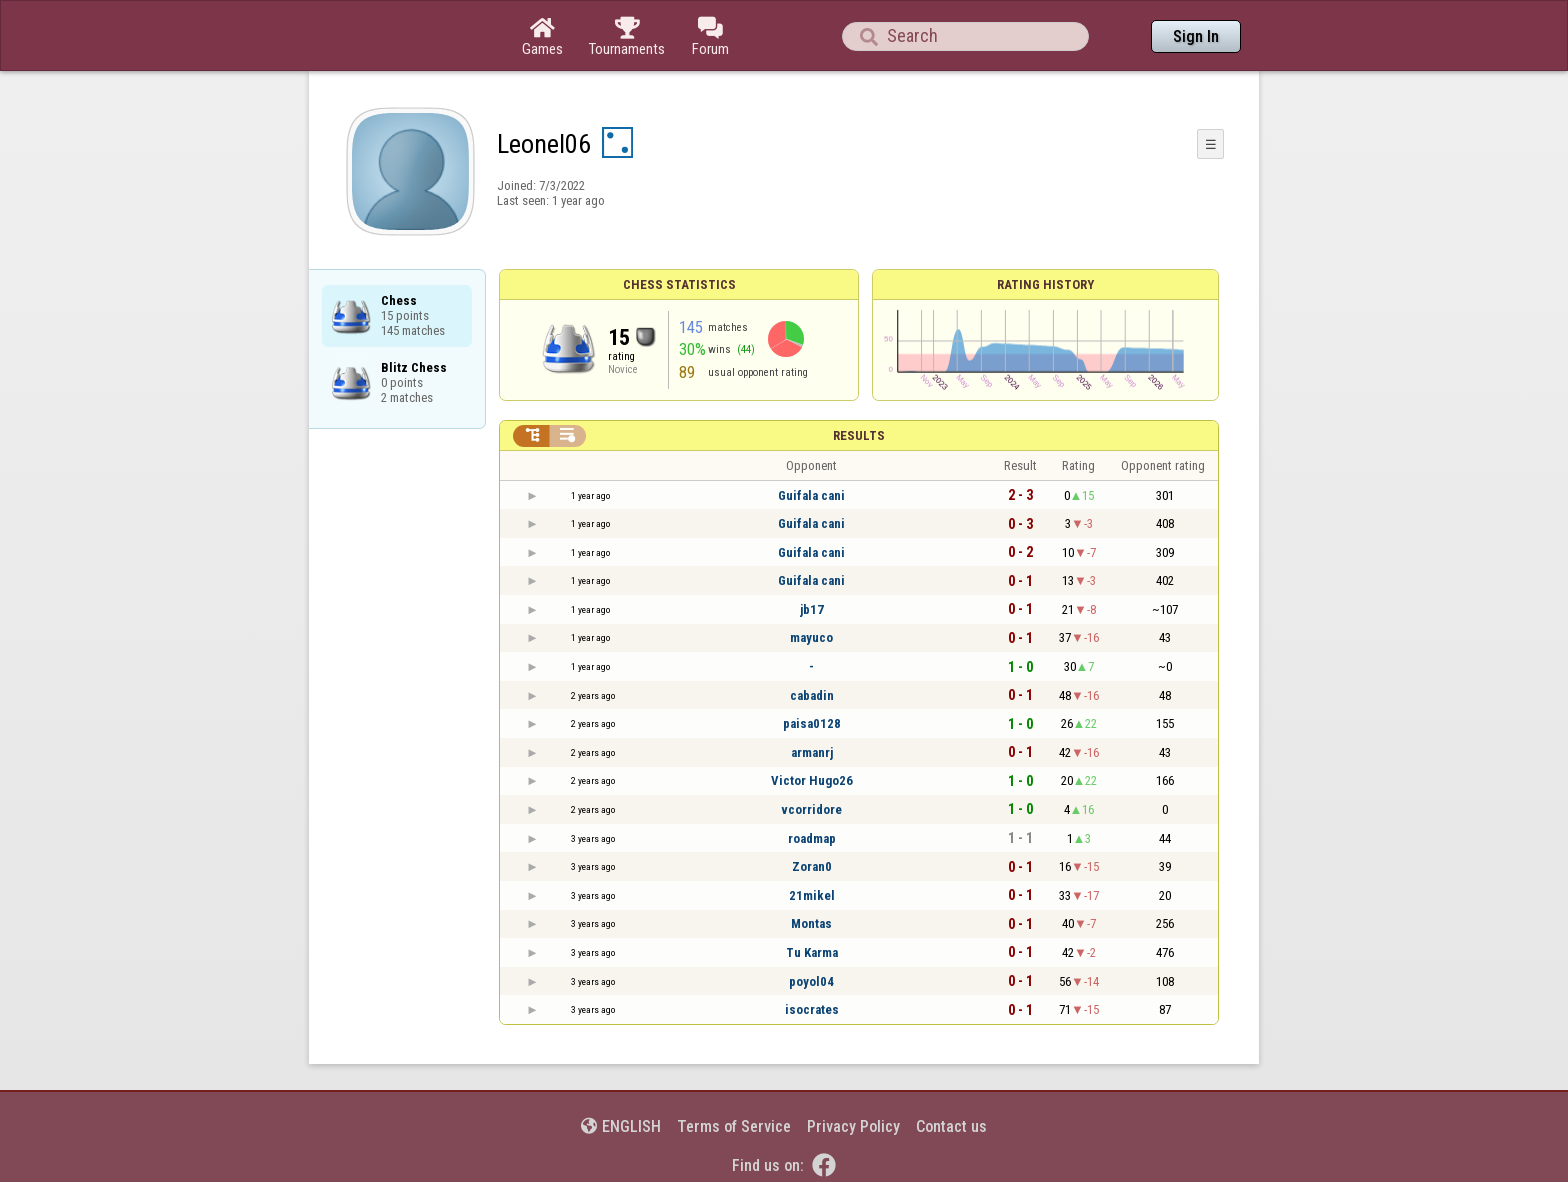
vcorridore (811, 809)
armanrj (812, 752)
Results (859, 435)
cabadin (812, 695)
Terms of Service (734, 1126)
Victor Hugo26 (812, 780)
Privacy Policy (853, 1126)
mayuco (811, 637)
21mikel (812, 895)
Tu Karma (812, 952)
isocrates (812, 1009)
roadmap (812, 838)
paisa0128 (812, 723)
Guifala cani (811, 495)
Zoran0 (812, 866)
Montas (811, 923)
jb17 (812, 609)
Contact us (951, 1126)
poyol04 (811, 981)
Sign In (1196, 36)
